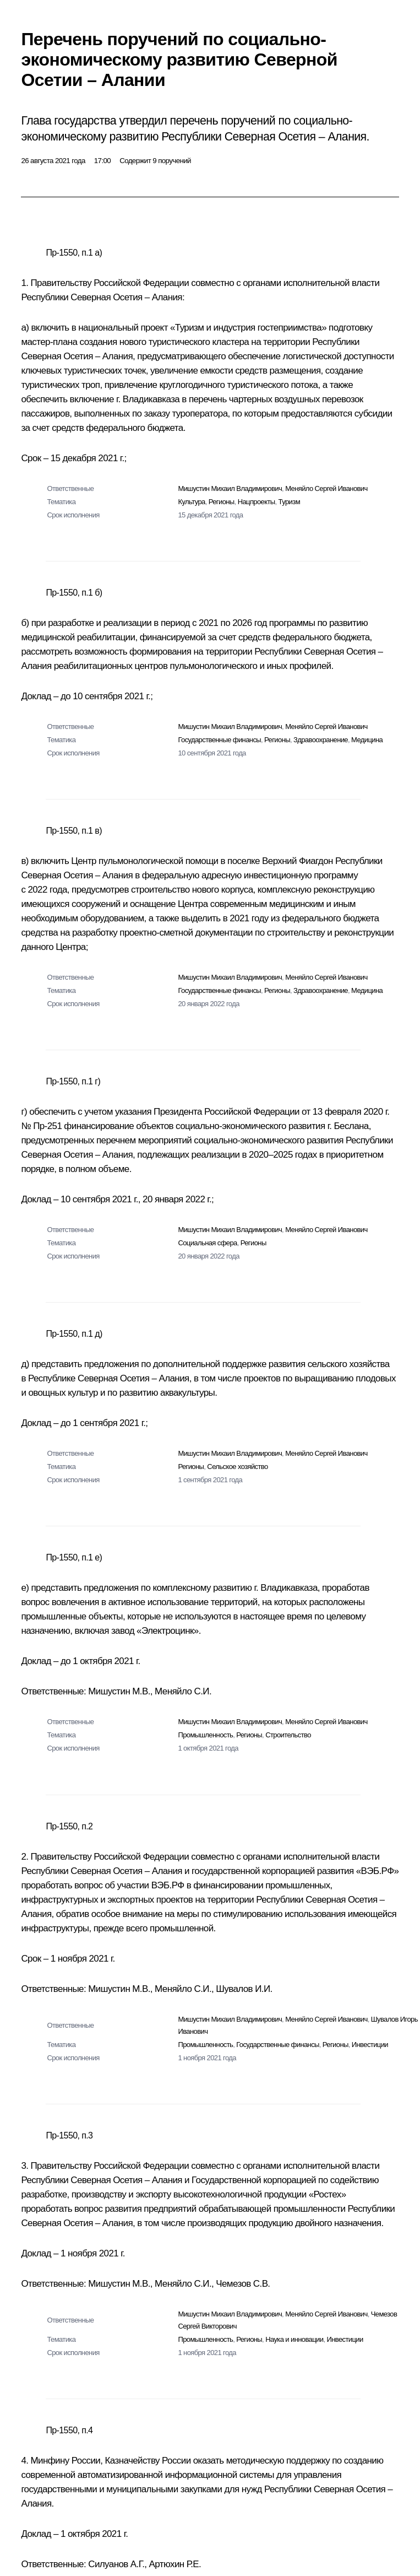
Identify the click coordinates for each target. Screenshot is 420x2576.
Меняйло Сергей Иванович (326, 488)
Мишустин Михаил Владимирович (230, 488)
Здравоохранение (320, 740)
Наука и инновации (294, 2339)
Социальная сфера (207, 1243)
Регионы (221, 502)
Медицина (367, 740)
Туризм (289, 502)
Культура (191, 502)
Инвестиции (370, 2044)
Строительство (288, 1735)
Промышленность (205, 1735)
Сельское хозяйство (237, 1466)
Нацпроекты (256, 502)
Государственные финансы (219, 740)
